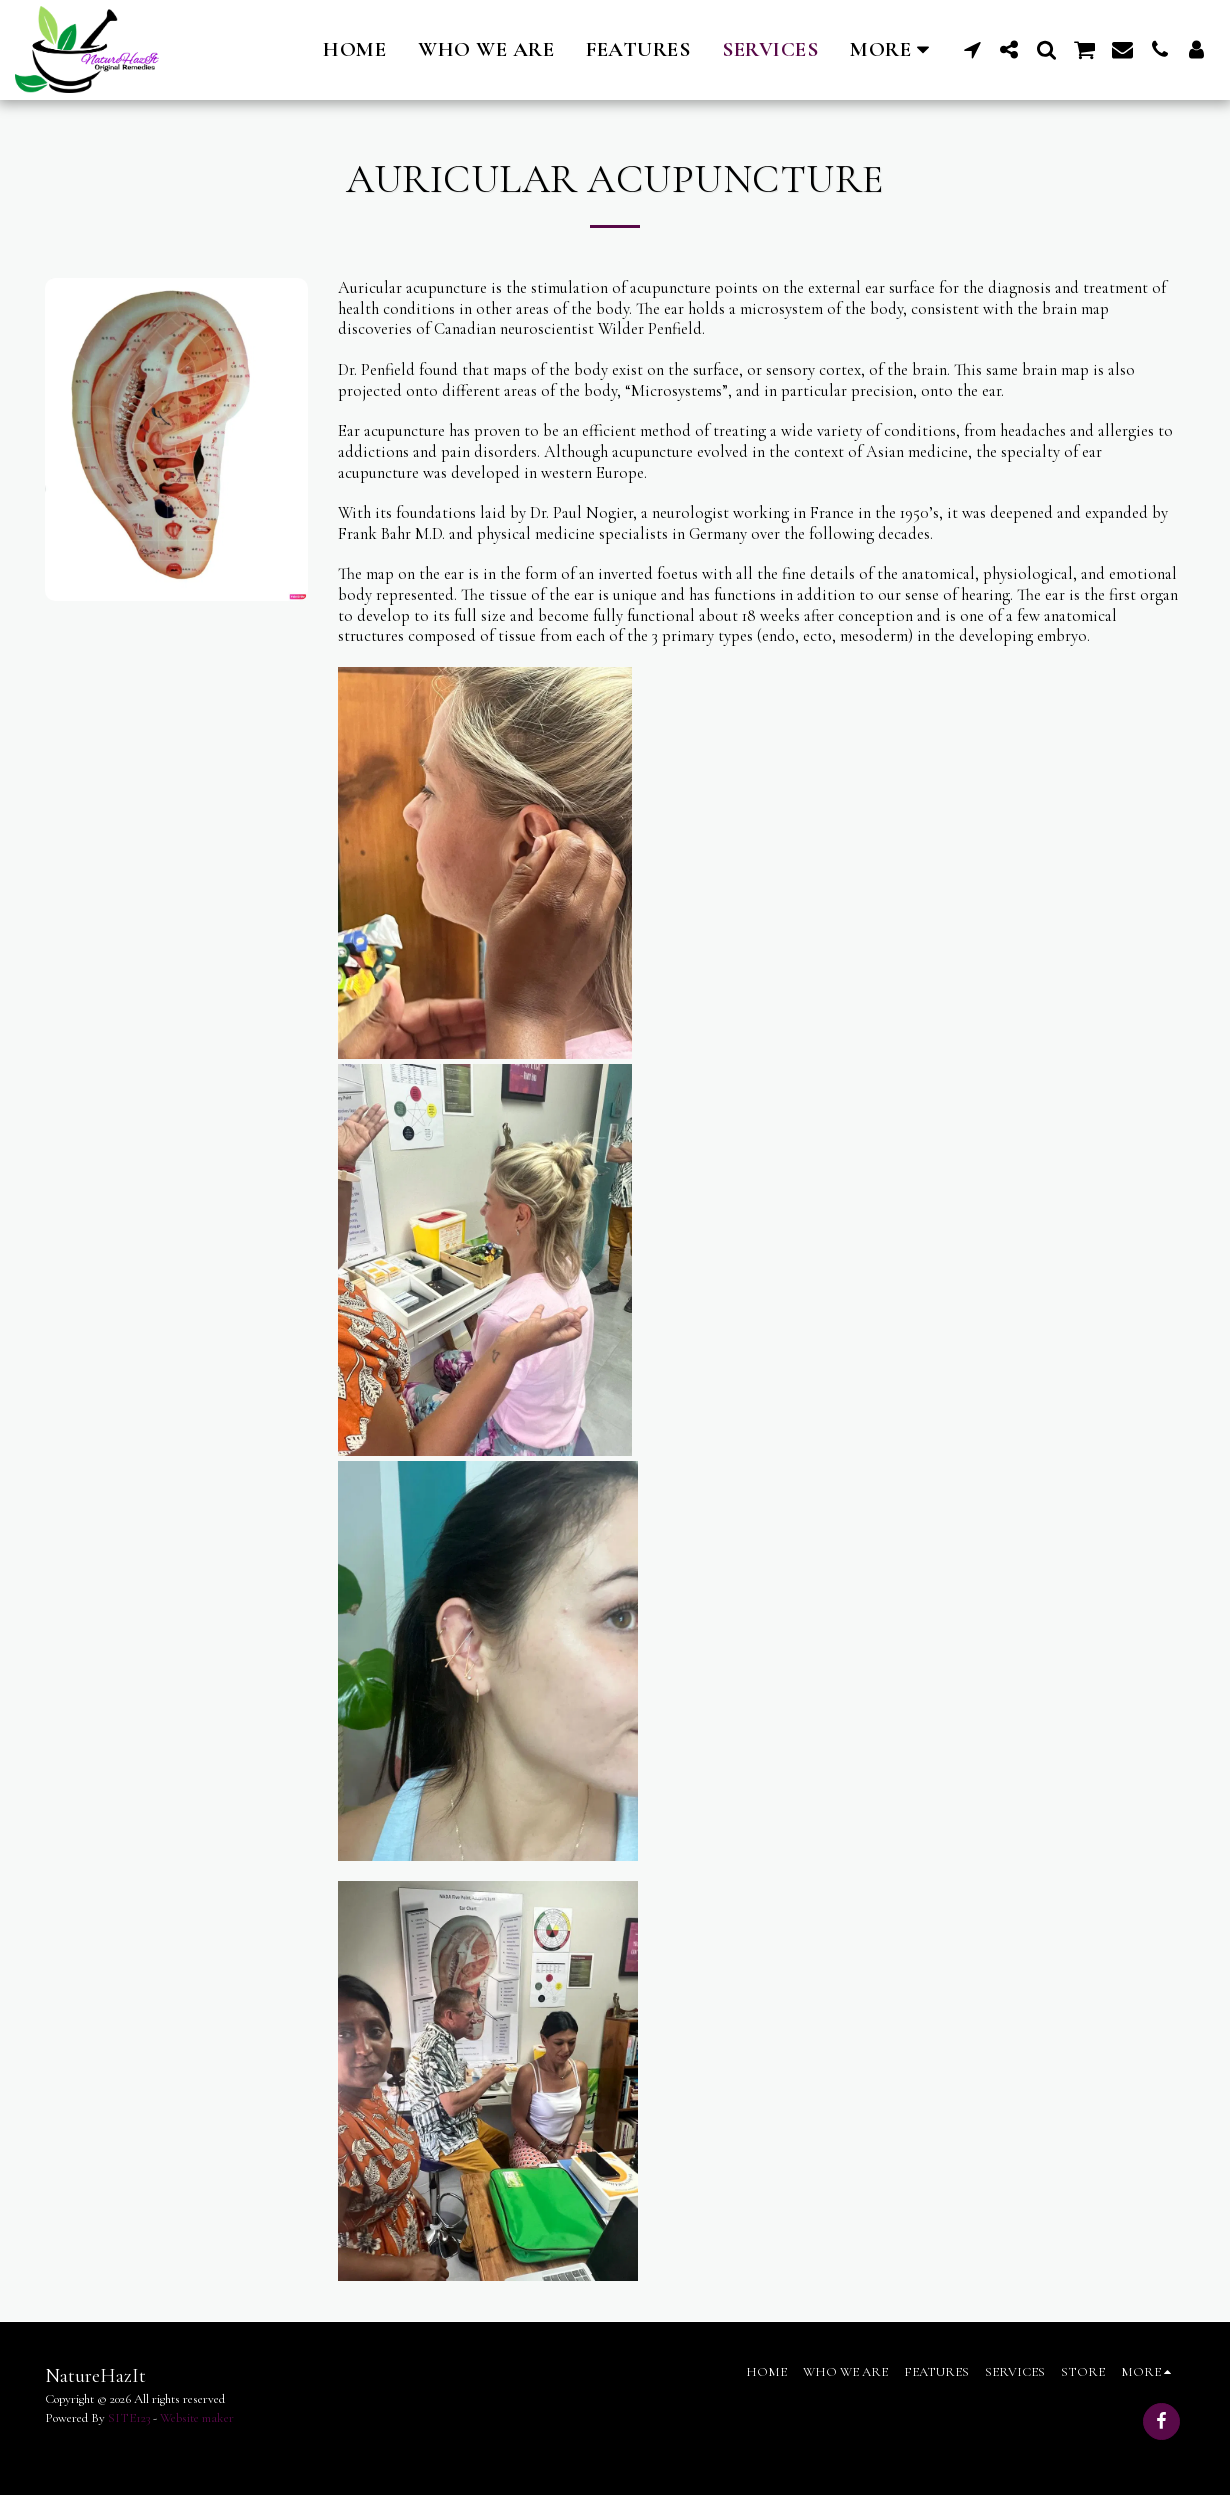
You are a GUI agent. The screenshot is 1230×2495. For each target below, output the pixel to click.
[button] (972, 49)
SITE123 (129, 2418)
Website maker (197, 2418)
